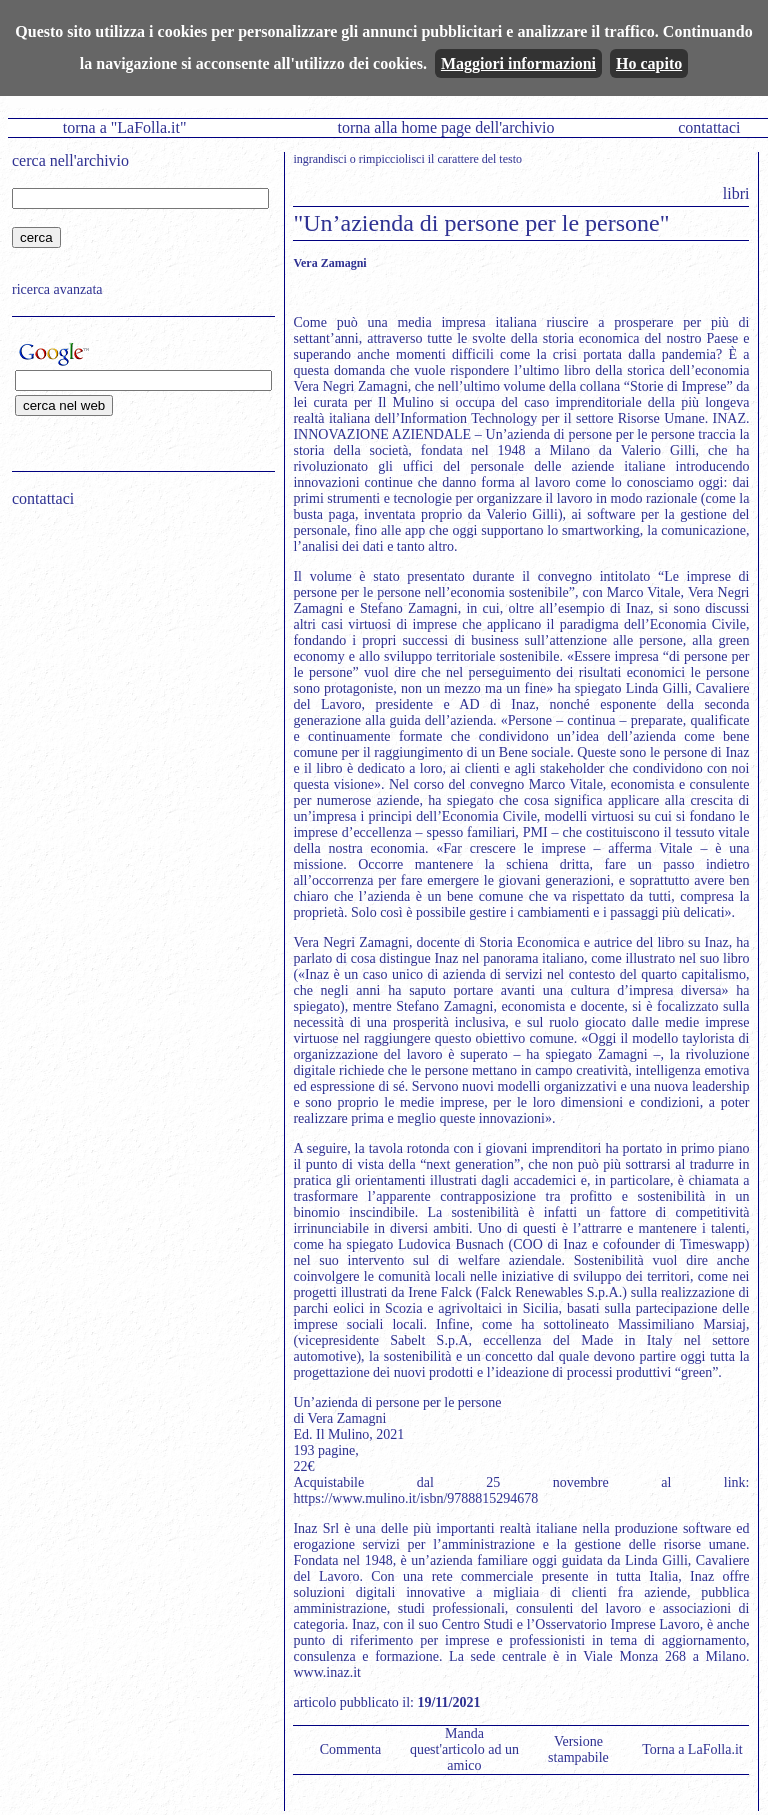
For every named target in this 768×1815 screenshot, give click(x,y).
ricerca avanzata (57, 289)
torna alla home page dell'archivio (445, 127)
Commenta (350, 1749)
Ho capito (649, 63)
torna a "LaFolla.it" (125, 127)
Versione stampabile (578, 1749)
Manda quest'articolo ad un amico (464, 1749)
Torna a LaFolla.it (692, 1749)
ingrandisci (319, 159)
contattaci (709, 127)
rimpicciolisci (392, 159)
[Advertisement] (137, 651)
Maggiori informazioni (518, 63)
